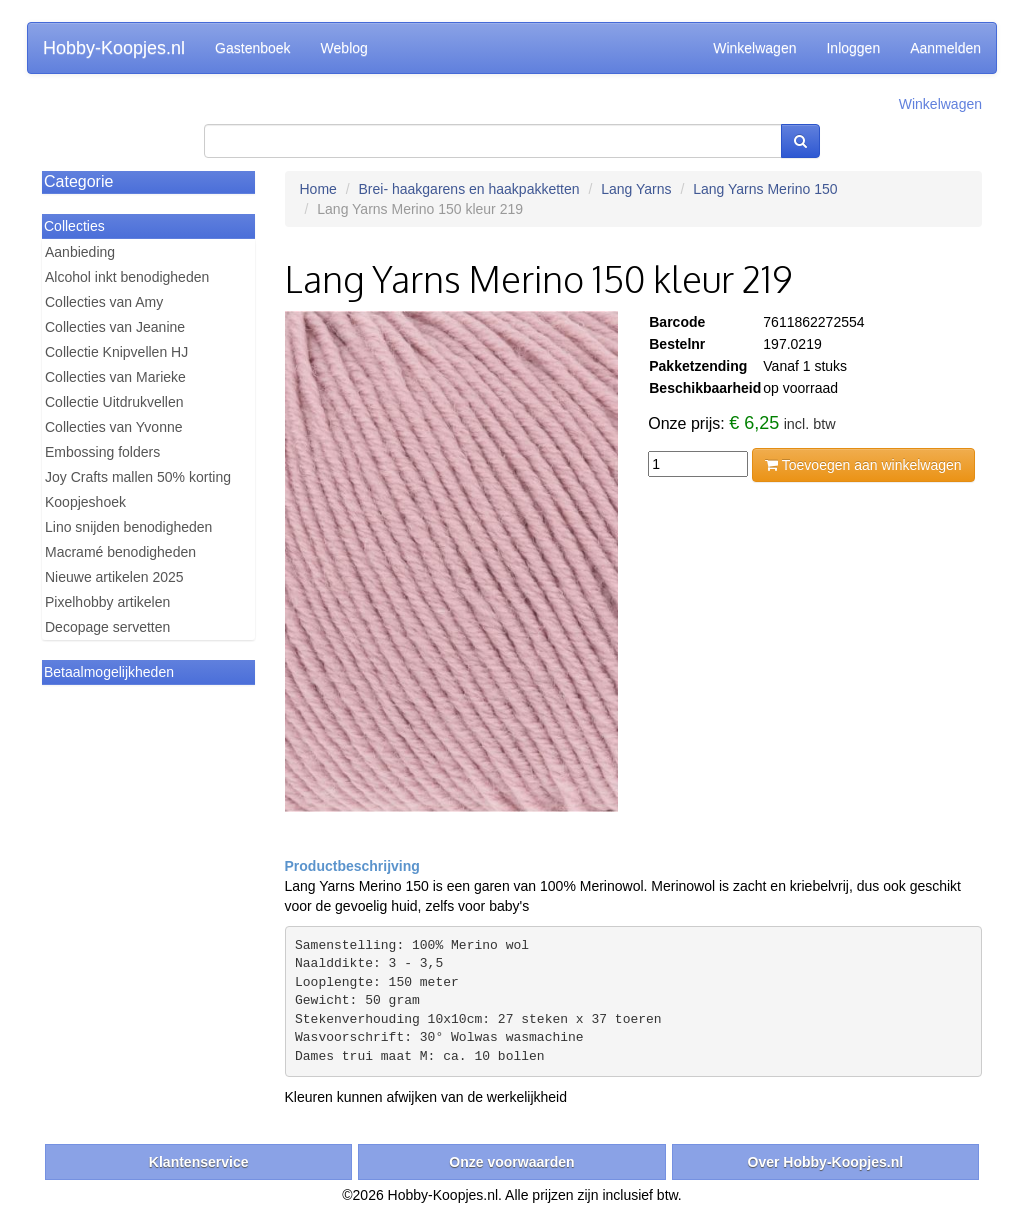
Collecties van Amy (104, 302)
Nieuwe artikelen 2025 (114, 577)
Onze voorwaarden (511, 1162)
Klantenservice (199, 1162)
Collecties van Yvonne (114, 427)
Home (318, 189)
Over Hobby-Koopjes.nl (826, 1162)
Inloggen (853, 48)
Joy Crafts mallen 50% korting (138, 477)
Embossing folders (102, 452)
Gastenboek (253, 48)
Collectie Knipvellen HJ (116, 352)
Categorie (78, 181)
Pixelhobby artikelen (107, 602)
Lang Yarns (636, 189)
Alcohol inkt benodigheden (127, 277)
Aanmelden (945, 48)
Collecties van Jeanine (115, 327)
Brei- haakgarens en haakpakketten (469, 189)
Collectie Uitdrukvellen (114, 402)
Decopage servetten (107, 627)
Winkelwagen (754, 48)
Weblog (344, 48)
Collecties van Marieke (115, 377)
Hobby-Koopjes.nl (114, 48)
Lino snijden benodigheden (128, 527)
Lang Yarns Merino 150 (765, 189)
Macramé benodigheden (120, 552)
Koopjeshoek (85, 502)
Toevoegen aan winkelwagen (863, 465)
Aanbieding (80, 252)
